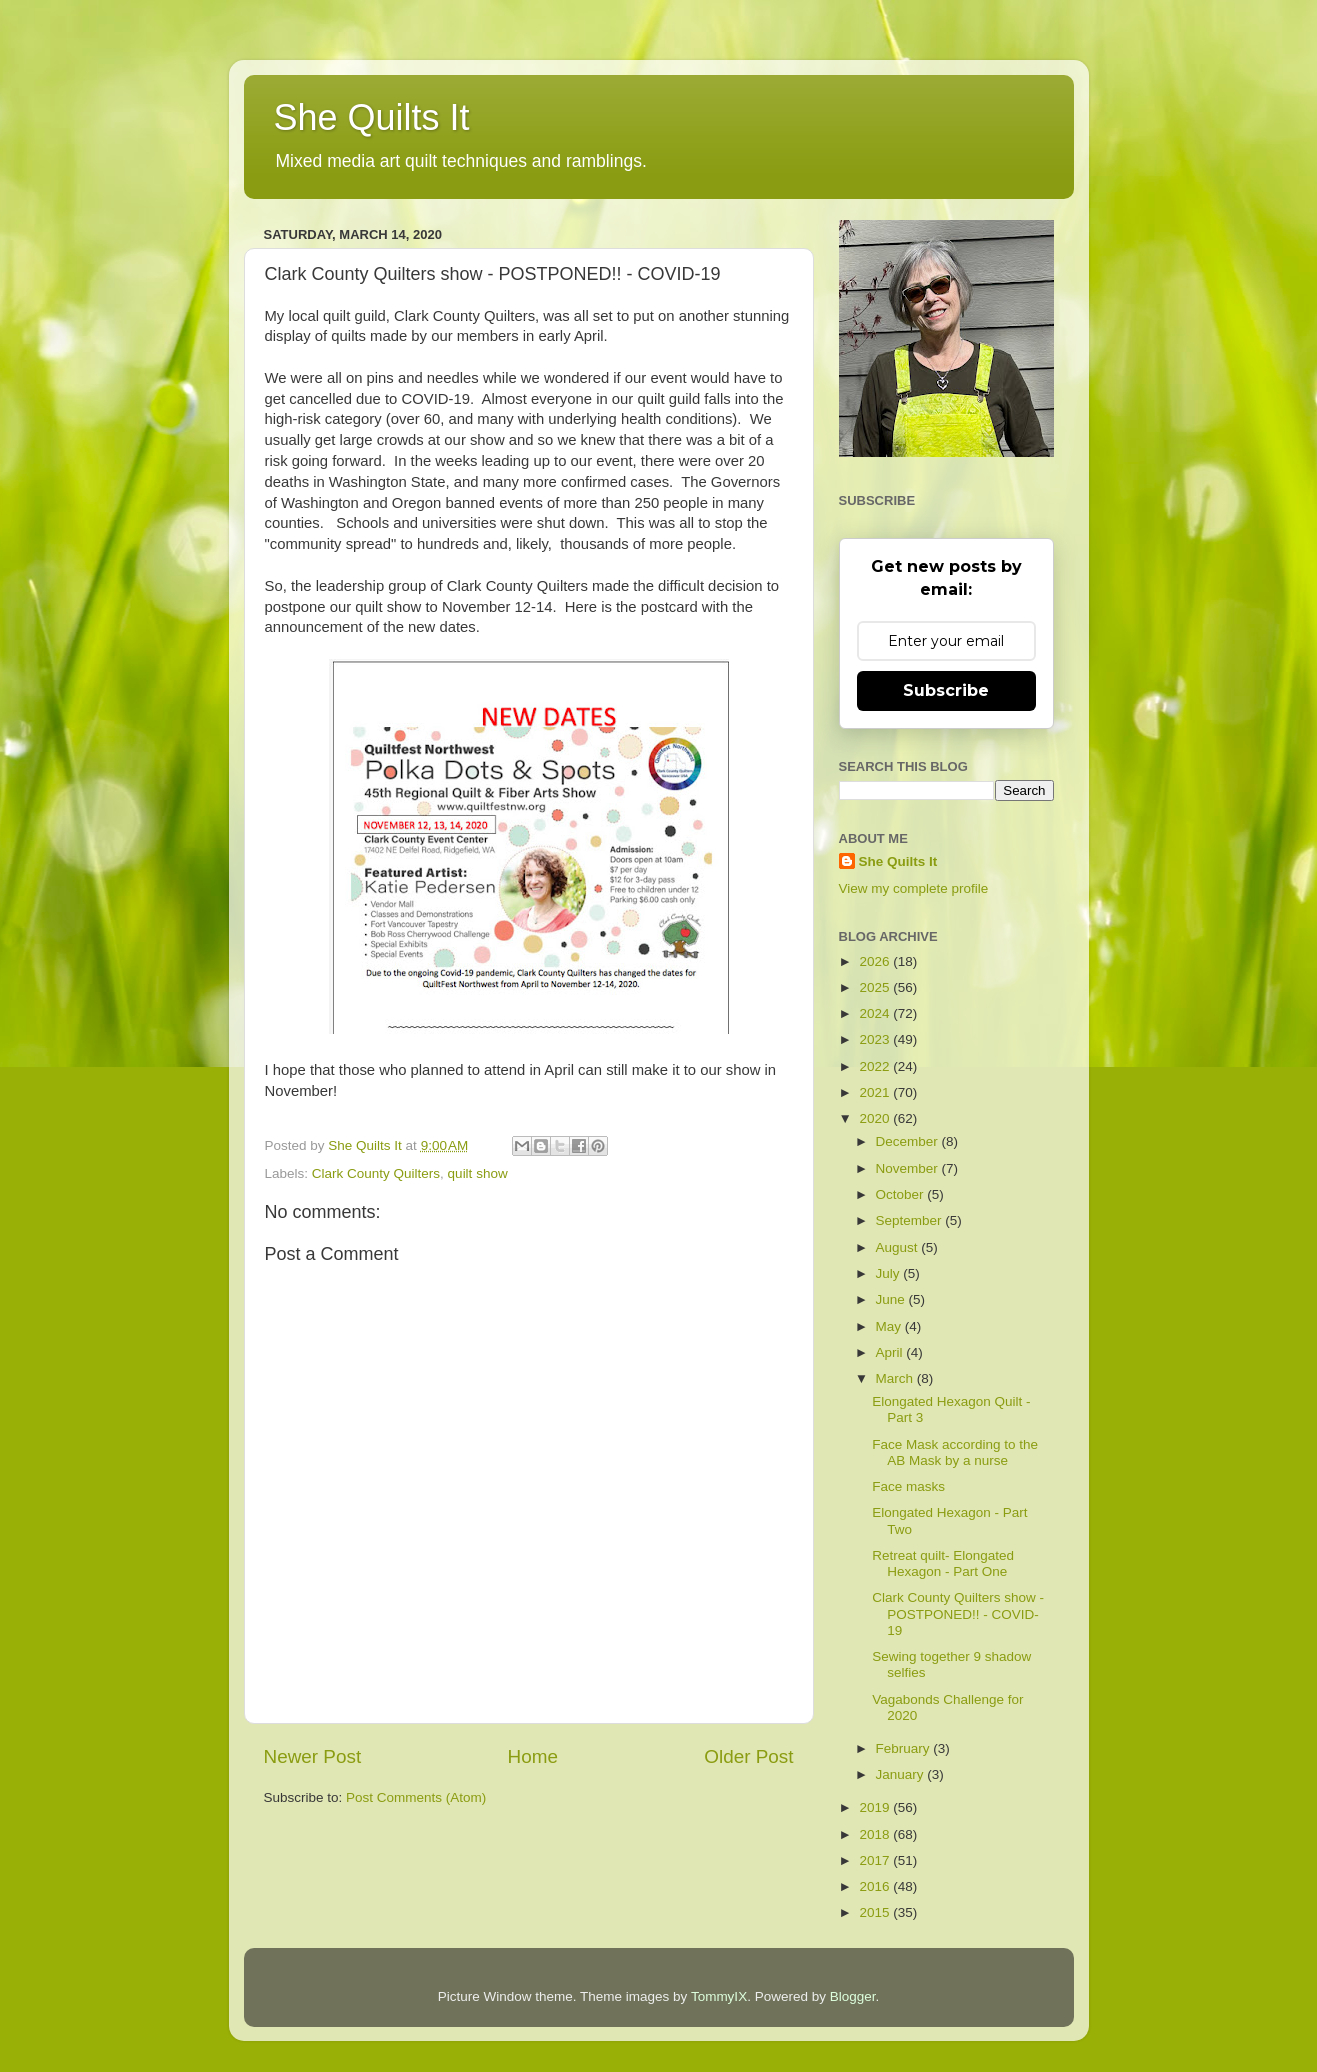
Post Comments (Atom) (416, 1797)
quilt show (478, 1173)
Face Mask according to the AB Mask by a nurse (955, 1452)
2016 (876, 1886)
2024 (876, 1013)
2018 (876, 1834)
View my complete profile (914, 888)
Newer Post (313, 1756)
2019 (876, 1807)
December (909, 1141)
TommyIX (719, 1996)
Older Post (748, 1756)
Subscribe (946, 690)
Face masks (908, 1486)
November (909, 1168)
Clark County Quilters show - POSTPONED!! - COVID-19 (958, 1613)
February (905, 1748)
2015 (876, 1912)
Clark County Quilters (376, 1173)
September (911, 1220)
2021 (876, 1092)
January (902, 1774)
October (902, 1194)
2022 (876, 1066)
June (892, 1299)
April (891, 1352)
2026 (876, 961)
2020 (876, 1118)
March (896, 1378)
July (890, 1273)
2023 (876, 1039)
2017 (876, 1860)
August (899, 1247)
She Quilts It (372, 117)
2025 (876, 987)
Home (533, 1756)
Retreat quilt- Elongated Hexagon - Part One (943, 1563)
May (890, 1326)
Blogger (853, 1996)
